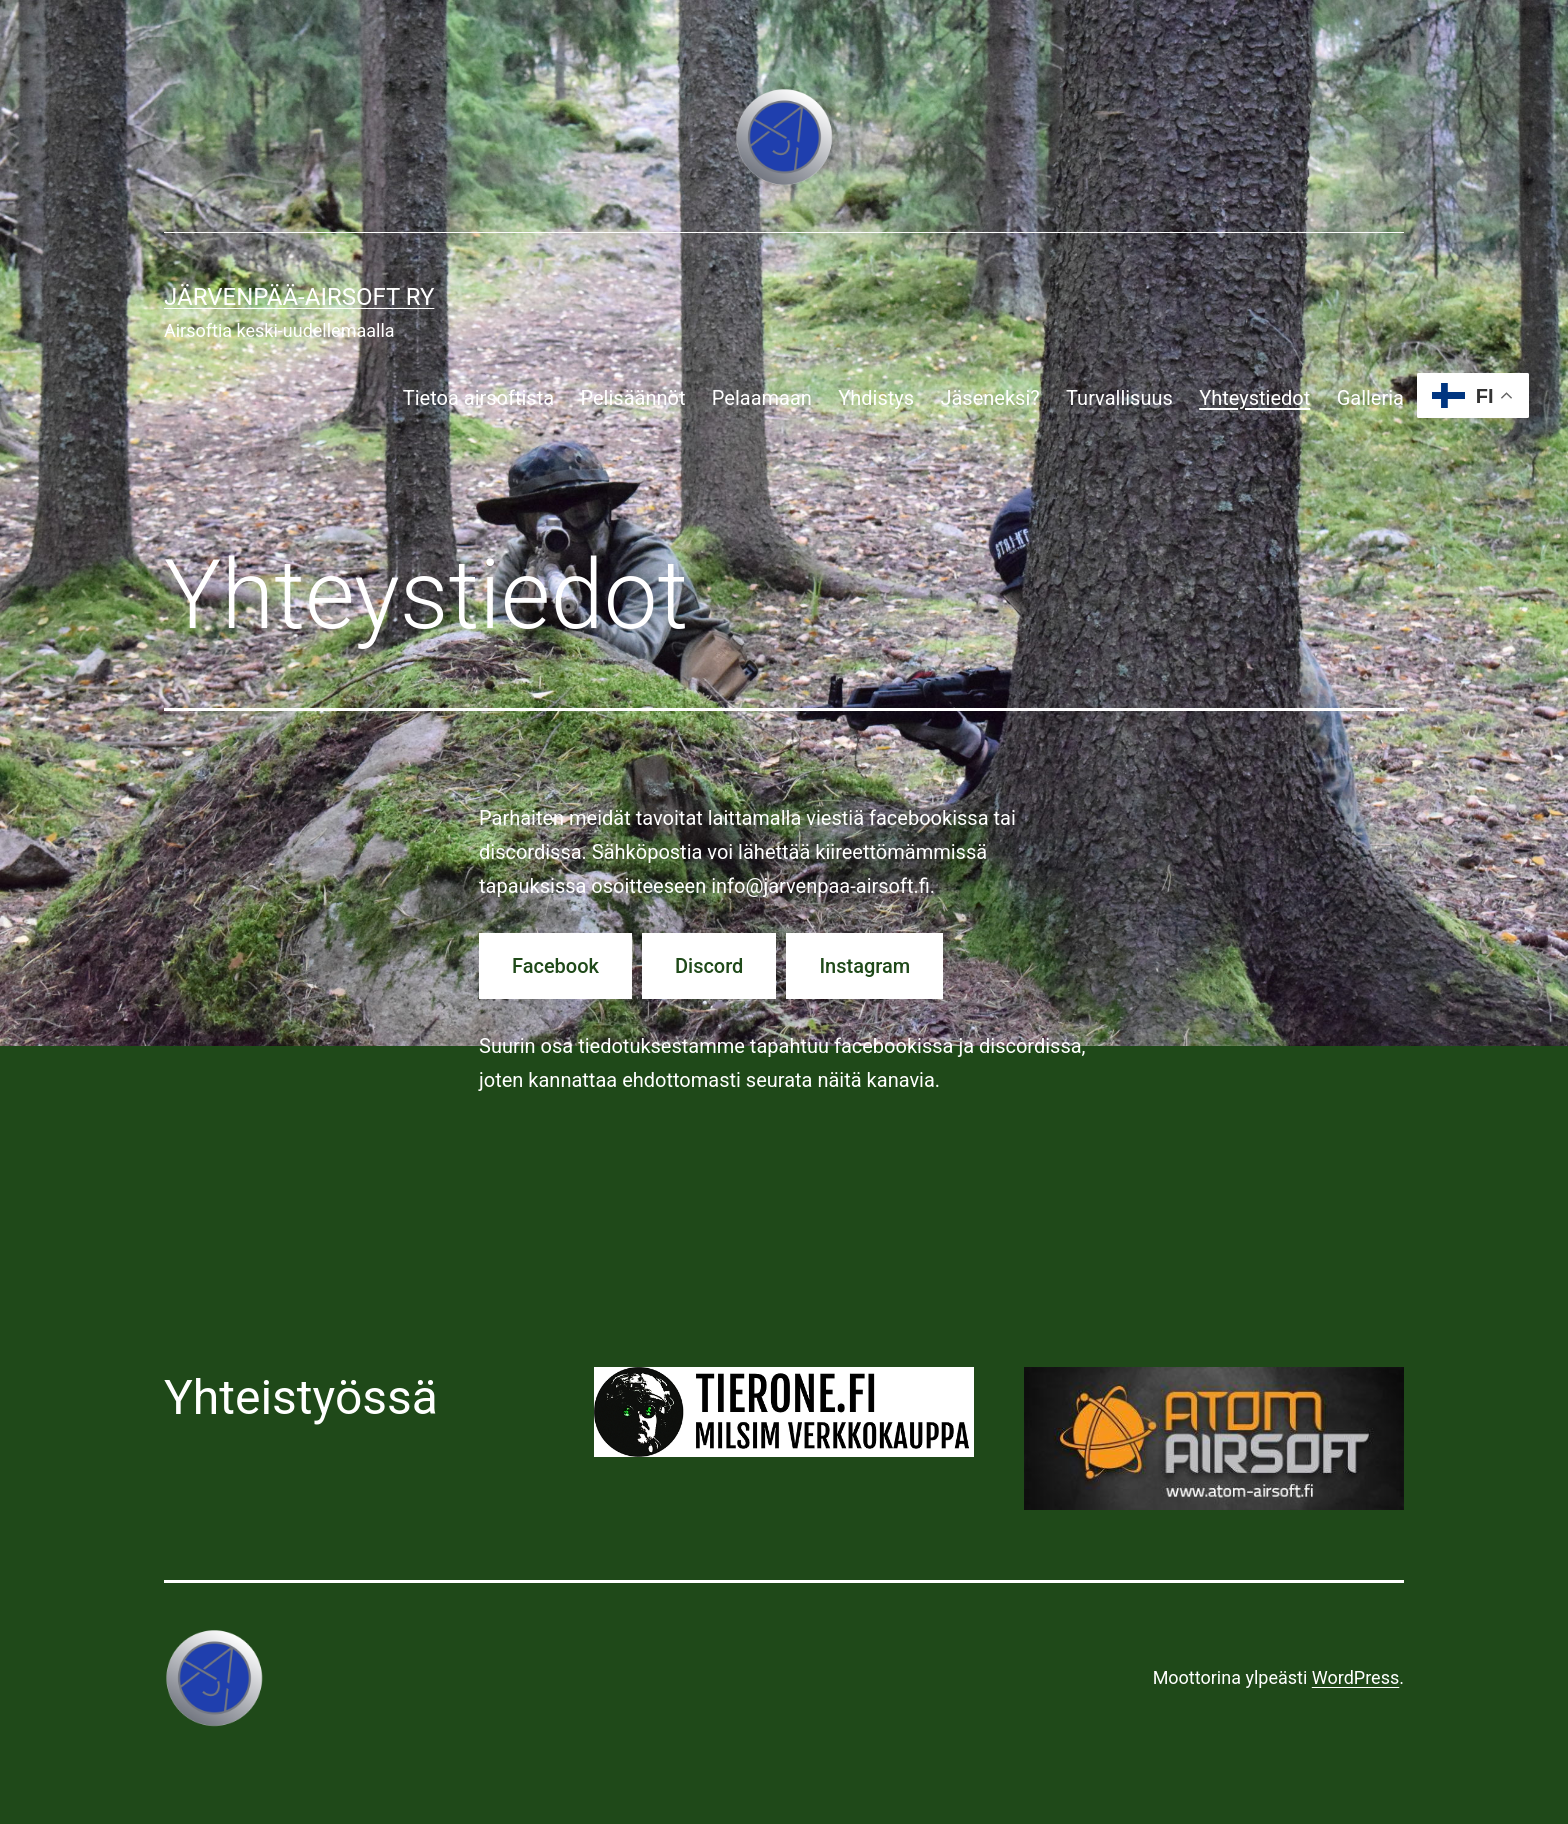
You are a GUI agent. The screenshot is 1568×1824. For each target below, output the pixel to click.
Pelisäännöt (632, 398)
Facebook (555, 966)
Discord (709, 966)
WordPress (1355, 1677)
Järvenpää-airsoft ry (299, 297)
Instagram (864, 966)
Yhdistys (876, 398)
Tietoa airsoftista (478, 398)
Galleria (1370, 398)
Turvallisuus (1119, 398)
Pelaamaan (762, 398)
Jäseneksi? (989, 398)
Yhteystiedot (1254, 398)
